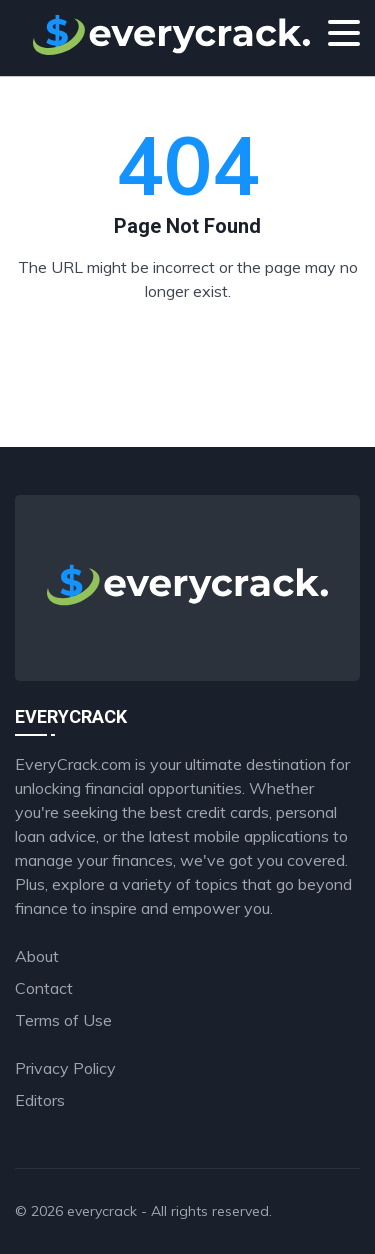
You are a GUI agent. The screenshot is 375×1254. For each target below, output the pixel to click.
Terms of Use (63, 1020)
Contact (44, 988)
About (37, 956)
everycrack (102, 1211)
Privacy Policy (65, 1068)
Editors (40, 1100)
